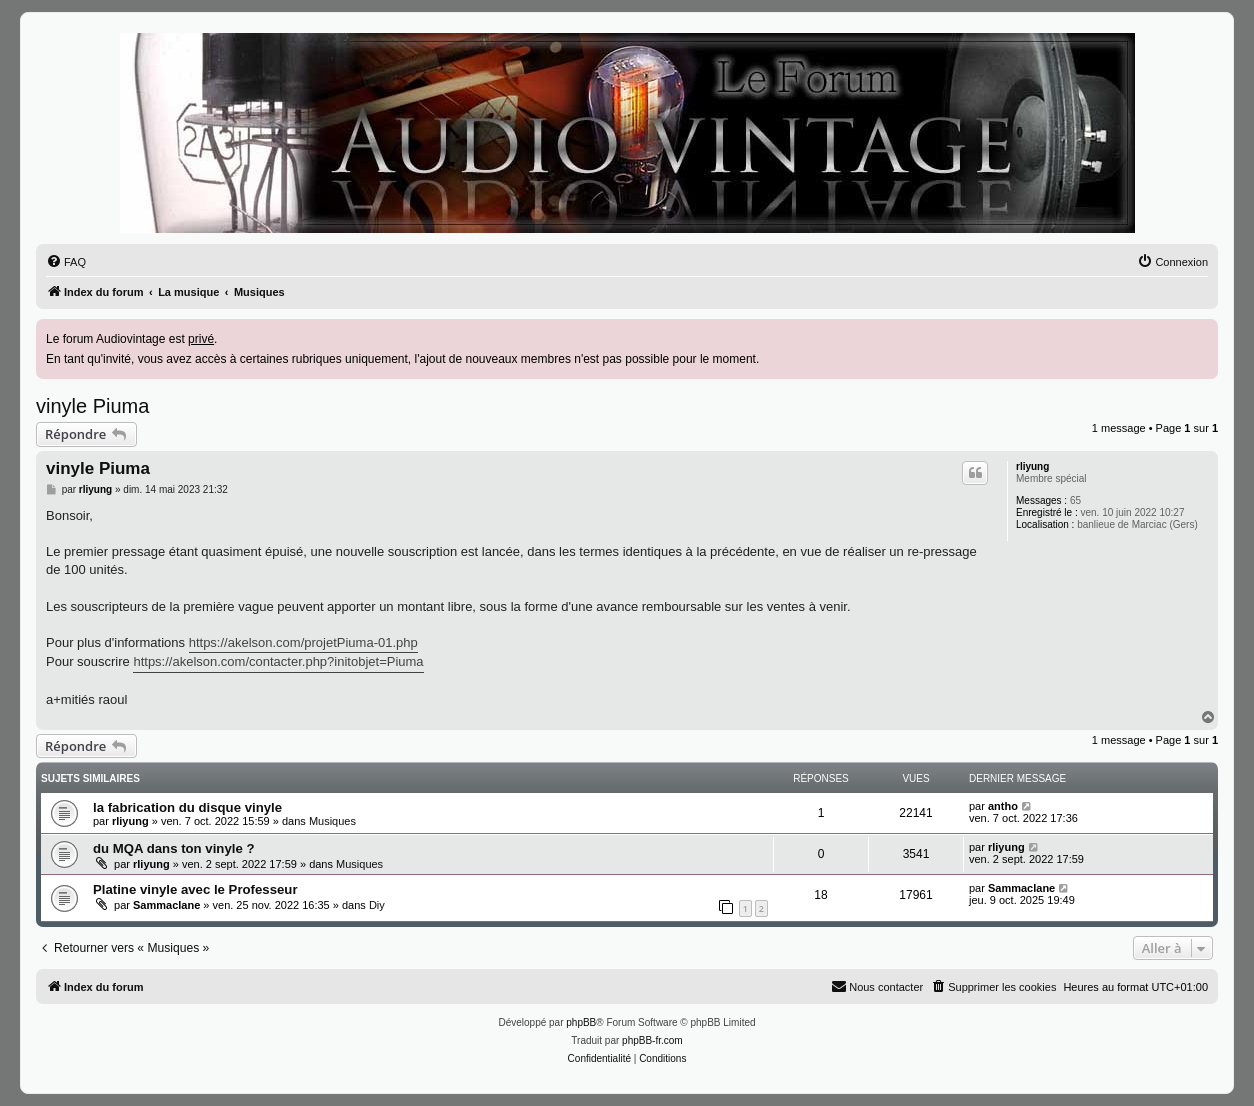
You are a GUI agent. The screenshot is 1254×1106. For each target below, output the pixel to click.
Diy (377, 905)
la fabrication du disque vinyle (187, 807)
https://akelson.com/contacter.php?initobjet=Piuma (278, 661)
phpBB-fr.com (652, 1040)
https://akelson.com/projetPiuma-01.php (303, 642)
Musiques (332, 821)
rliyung (1032, 466)
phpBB (581, 1022)
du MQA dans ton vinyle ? (173, 848)
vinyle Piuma (92, 406)
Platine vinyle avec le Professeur (195, 889)
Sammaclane (166, 905)
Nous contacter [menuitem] (877, 986)
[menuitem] (66, 262)
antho (1003, 806)
